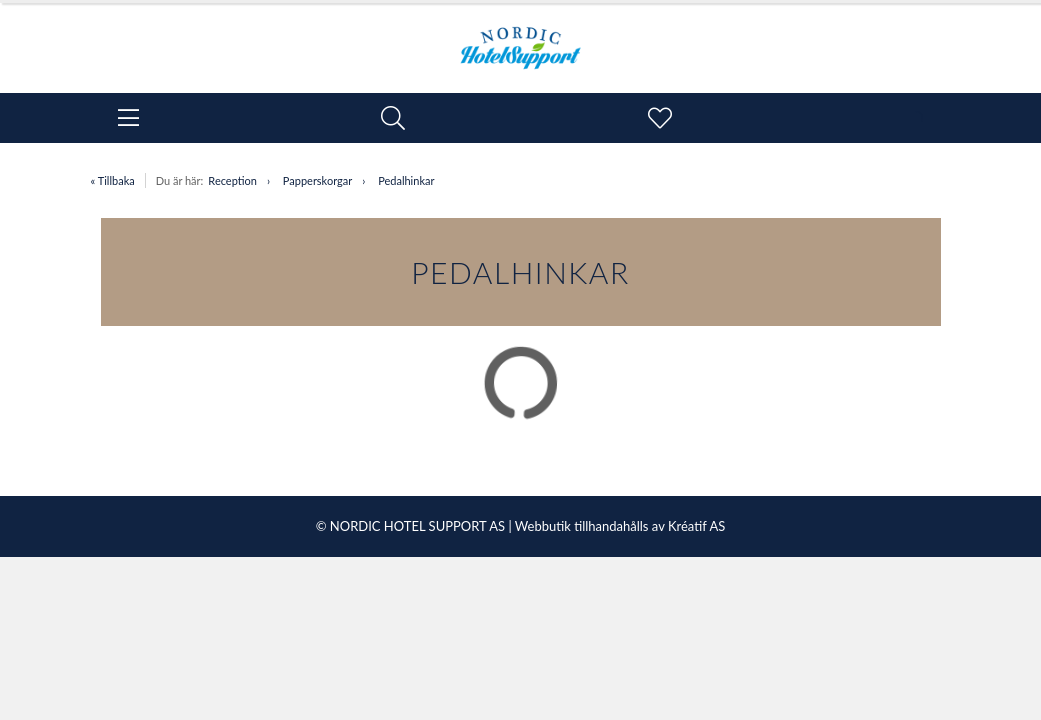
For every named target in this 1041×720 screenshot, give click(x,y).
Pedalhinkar (406, 180)
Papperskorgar (317, 180)
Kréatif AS (696, 526)
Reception (232, 180)
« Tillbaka (113, 180)
